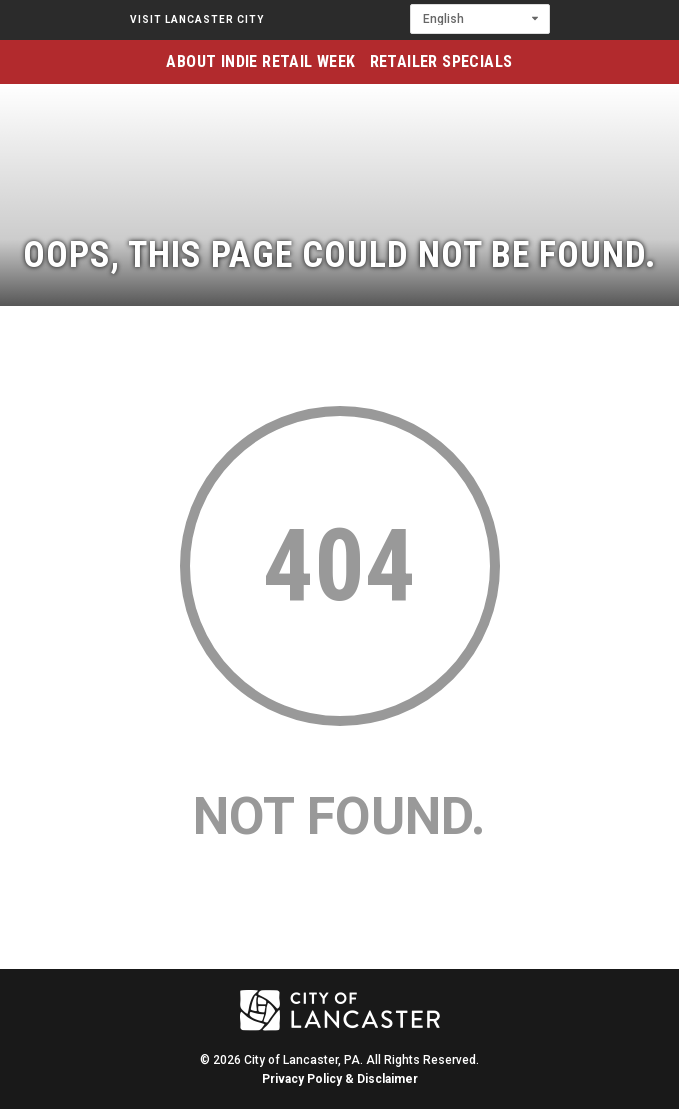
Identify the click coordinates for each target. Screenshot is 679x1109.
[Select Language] (480, 19)
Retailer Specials (441, 61)
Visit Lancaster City (197, 19)
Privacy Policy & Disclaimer (340, 1079)
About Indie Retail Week (260, 61)
